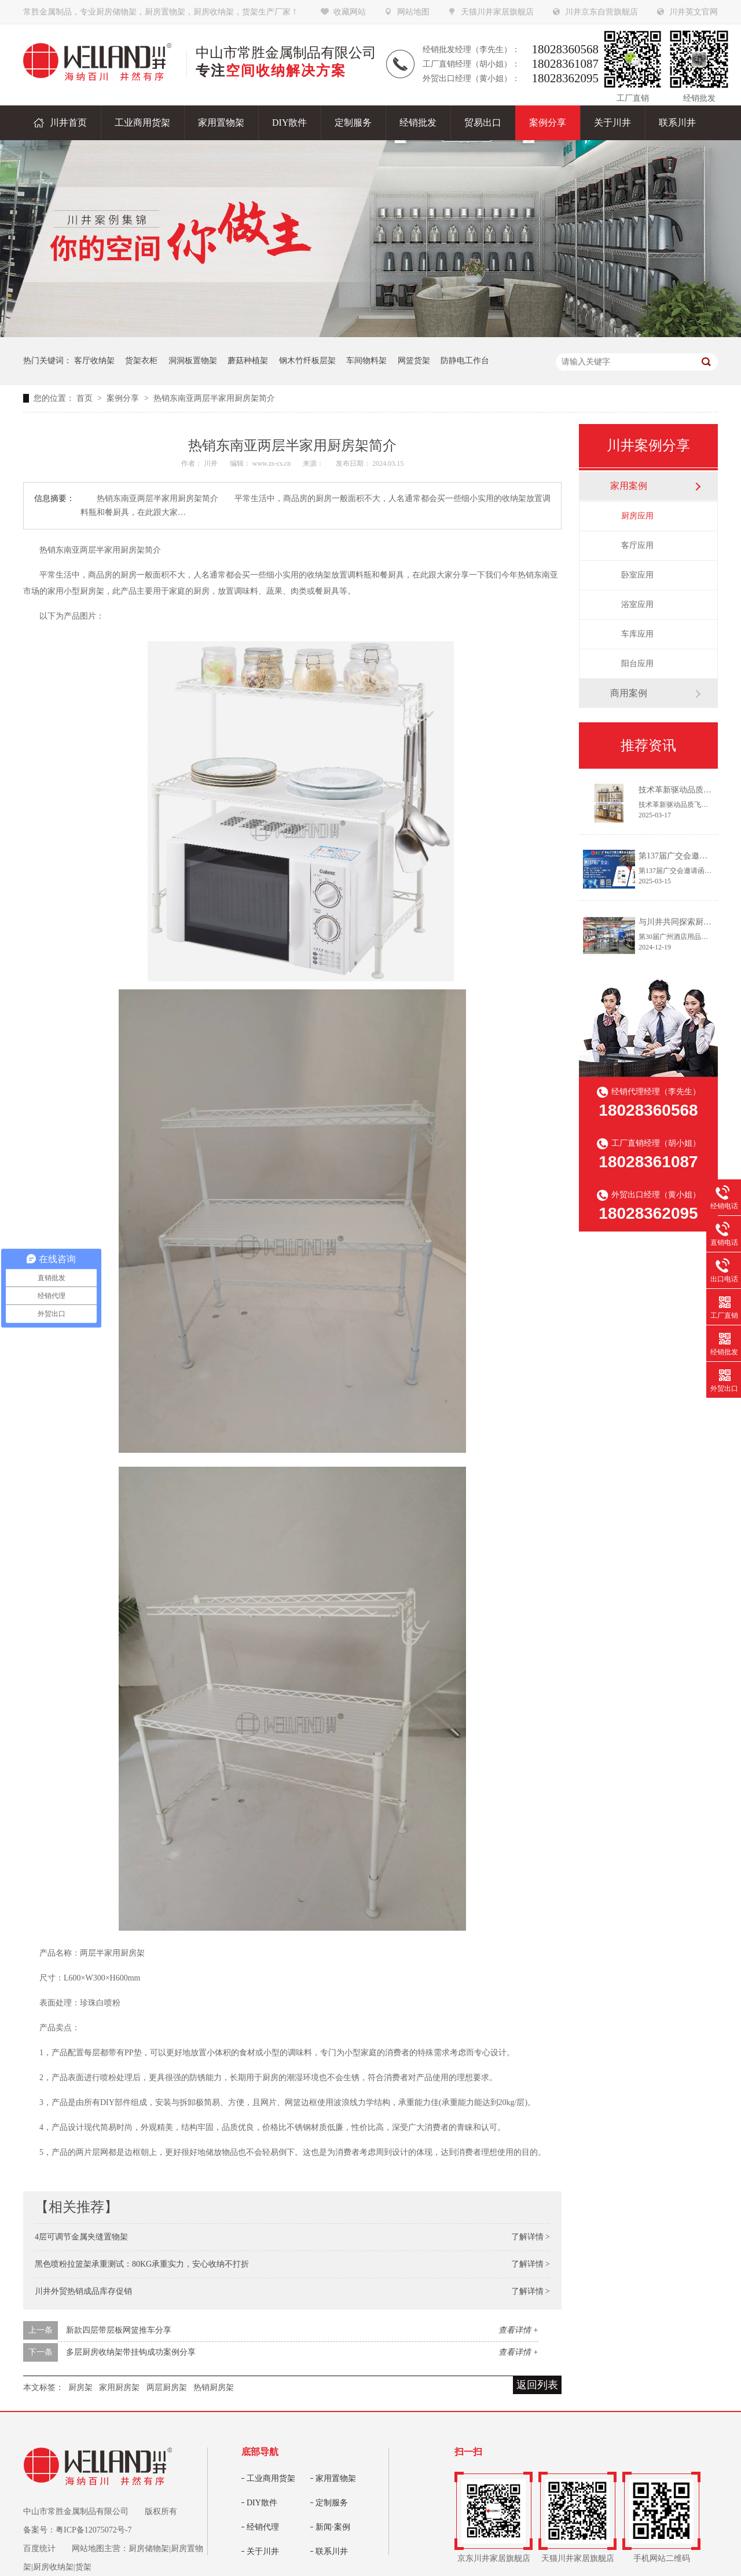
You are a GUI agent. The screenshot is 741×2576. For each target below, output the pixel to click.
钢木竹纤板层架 (307, 360)
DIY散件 (262, 2502)
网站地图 (413, 12)
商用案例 (628, 693)
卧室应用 (637, 575)
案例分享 (124, 398)
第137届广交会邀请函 (677, 856)
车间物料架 (366, 360)
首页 (85, 398)
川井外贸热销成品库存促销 (83, 2291)
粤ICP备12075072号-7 (93, 2530)
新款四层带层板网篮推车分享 (118, 2330)
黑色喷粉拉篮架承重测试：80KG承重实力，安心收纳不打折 (142, 2264)
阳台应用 (637, 663)
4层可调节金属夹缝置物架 (81, 2236)
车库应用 (637, 634)
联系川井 (332, 2551)
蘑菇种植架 (248, 360)
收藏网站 (349, 12)
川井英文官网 (693, 12)
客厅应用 (637, 545)
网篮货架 (414, 360)
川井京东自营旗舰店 (601, 12)
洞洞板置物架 (192, 360)
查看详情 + (518, 2330)
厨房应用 (637, 515)
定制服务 (332, 2502)
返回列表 (537, 2385)
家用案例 (628, 486)
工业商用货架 (271, 2478)
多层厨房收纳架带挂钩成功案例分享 (131, 2352)
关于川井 (263, 2551)
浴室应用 (637, 604)
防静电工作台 (465, 360)
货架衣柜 (141, 360)
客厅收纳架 (94, 360)
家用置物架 (336, 2478)
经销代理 (263, 2527)
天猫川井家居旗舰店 (497, 12)
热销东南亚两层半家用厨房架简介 (214, 398)
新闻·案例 (333, 2527)
